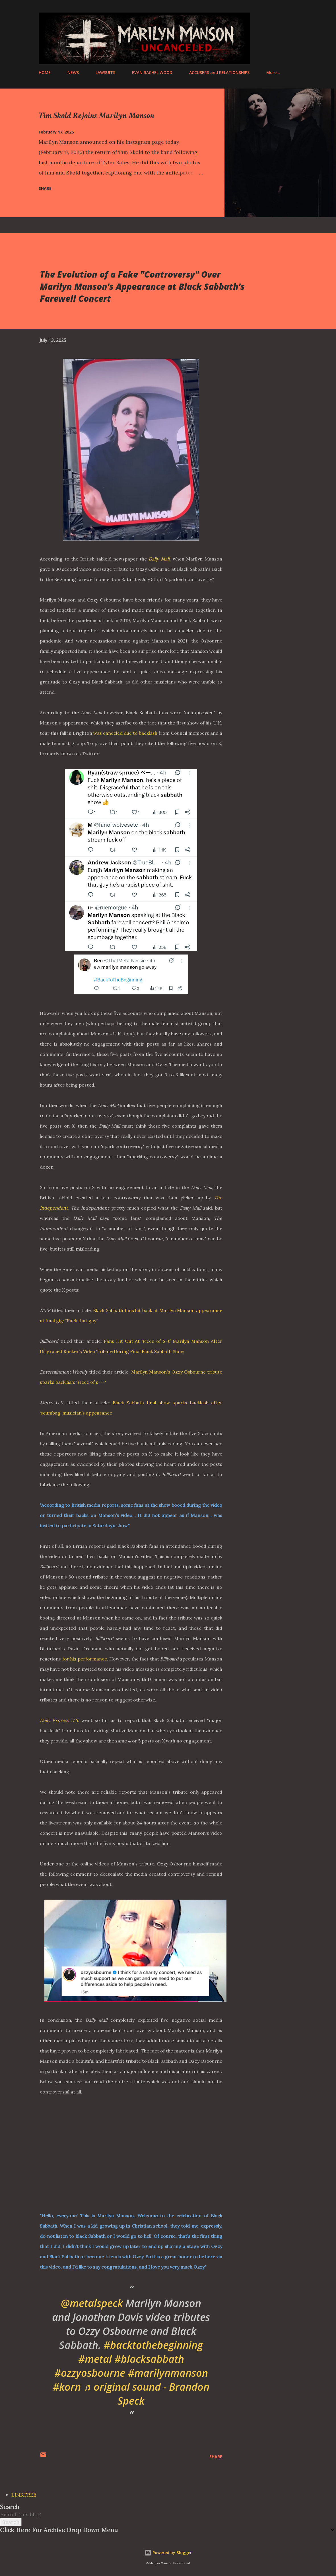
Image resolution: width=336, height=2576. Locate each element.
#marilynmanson (168, 2373)
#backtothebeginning (153, 2345)
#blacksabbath (149, 2359)
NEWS (73, 72)
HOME (45, 72)
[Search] (270, 17)
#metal (95, 2359)
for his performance (84, 1659)
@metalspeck (92, 2303)
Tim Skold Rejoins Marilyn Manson (96, 115)
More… (273, 72)
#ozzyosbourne (89, 2373)
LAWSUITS (105, 72)
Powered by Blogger (168, 2552)
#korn (67, 2387)
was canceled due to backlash (125, 733)
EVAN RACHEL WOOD (152, 72)
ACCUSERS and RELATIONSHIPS (219, 72)
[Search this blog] (161, 2514)
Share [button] (45, 188)
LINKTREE (23, 2494)
